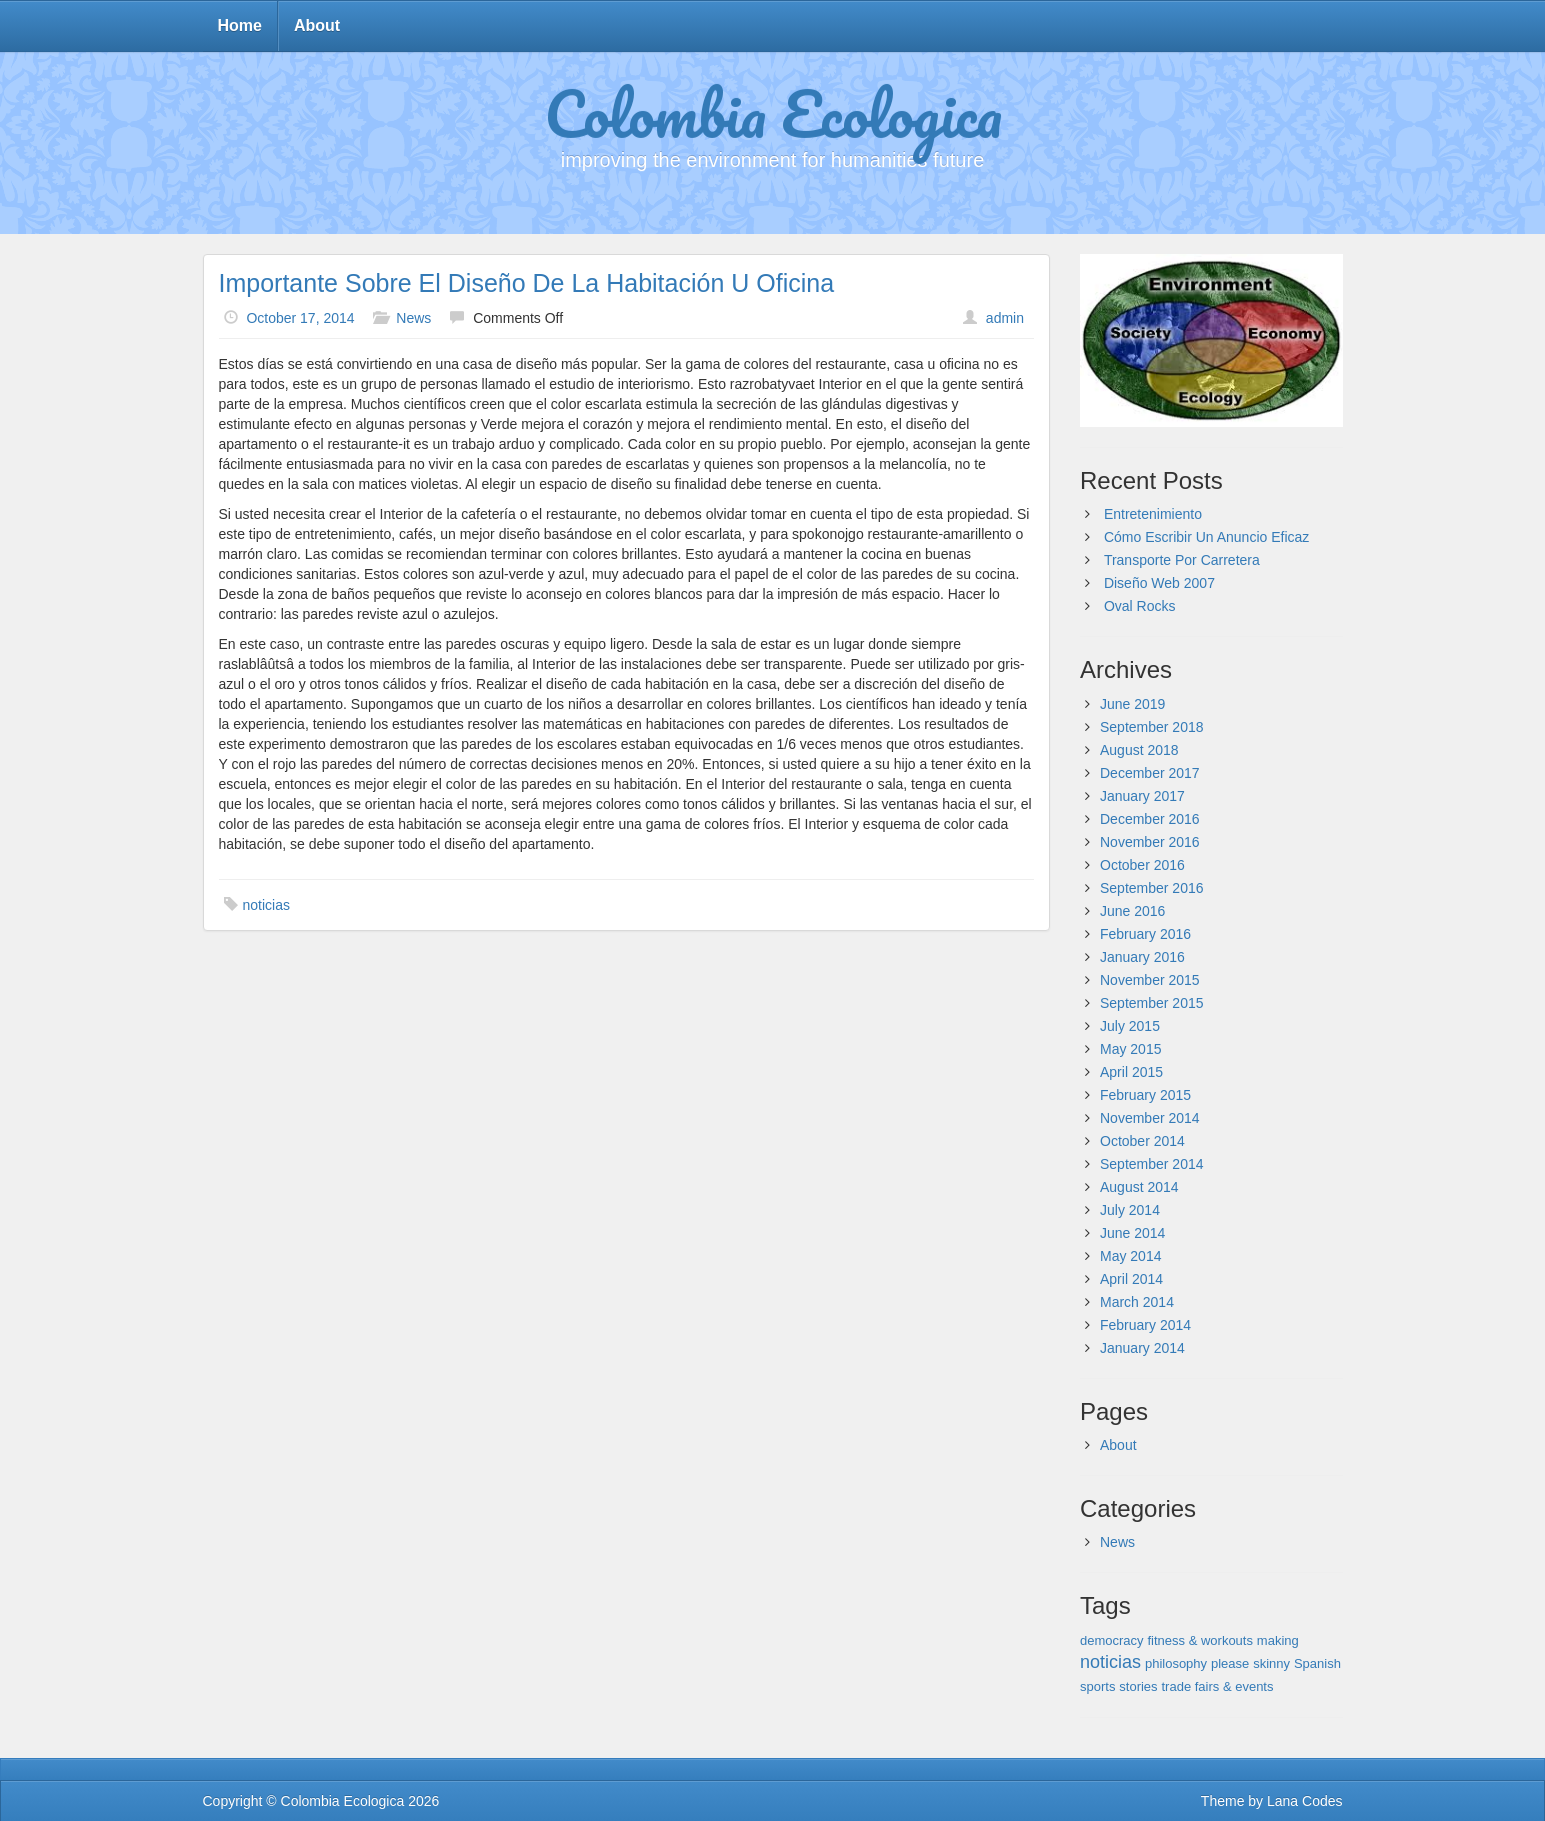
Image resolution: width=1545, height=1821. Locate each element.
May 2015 (1130, 1049)
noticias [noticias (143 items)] (1110, 1662)
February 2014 (1145, 1325)
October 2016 (1142, 865)
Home (240, 25)
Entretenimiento (1153, 514)
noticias (266, 905)
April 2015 (1131, 1072)
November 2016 (1150, 842)
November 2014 (1150, 1118)
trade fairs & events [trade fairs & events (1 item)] (1217, 1686)
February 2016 (1145, 934)
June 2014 (1132, 1233)
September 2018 (1152, 727)
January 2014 (1142, 1348)
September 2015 (1152, 1003)
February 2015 (1145, 1095)
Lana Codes (1305, 1801)
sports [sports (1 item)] (1097, 1686)
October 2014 (1142, 1141)
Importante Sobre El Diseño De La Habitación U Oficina (527, 283)
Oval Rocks (1140, 606)
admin (1005, 318)
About (317, 25)
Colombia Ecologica (773, 113)
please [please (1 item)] (1230, 1663)
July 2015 (1130, 1026)
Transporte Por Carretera (1182, 560)
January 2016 (1142, 957)
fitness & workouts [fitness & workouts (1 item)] (1200, 1640)
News (413, 318)
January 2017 (1142, 796)
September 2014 (1152, 1164)
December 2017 (1150, 773)
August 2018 (1139, 750)
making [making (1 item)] (1278, 1640)
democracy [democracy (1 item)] (1112, 1640)
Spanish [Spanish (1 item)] (1317, 1663)
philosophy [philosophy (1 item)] (1176, 1663)
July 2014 (1130, 1210)
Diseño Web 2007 (1159, 583)
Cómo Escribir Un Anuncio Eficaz (1206, 537)
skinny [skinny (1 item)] (1271, 1663)
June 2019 (1132, 704)
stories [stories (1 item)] (1138, 1686)
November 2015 (1150, 980)
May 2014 (1130, 1256)
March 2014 (1137, 1302)
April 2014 (1131, 1279)
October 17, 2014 (300, 318)
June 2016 (1132, 911)
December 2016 (1150, 819)
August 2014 (1139, 1187)
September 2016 (1152, 888)
